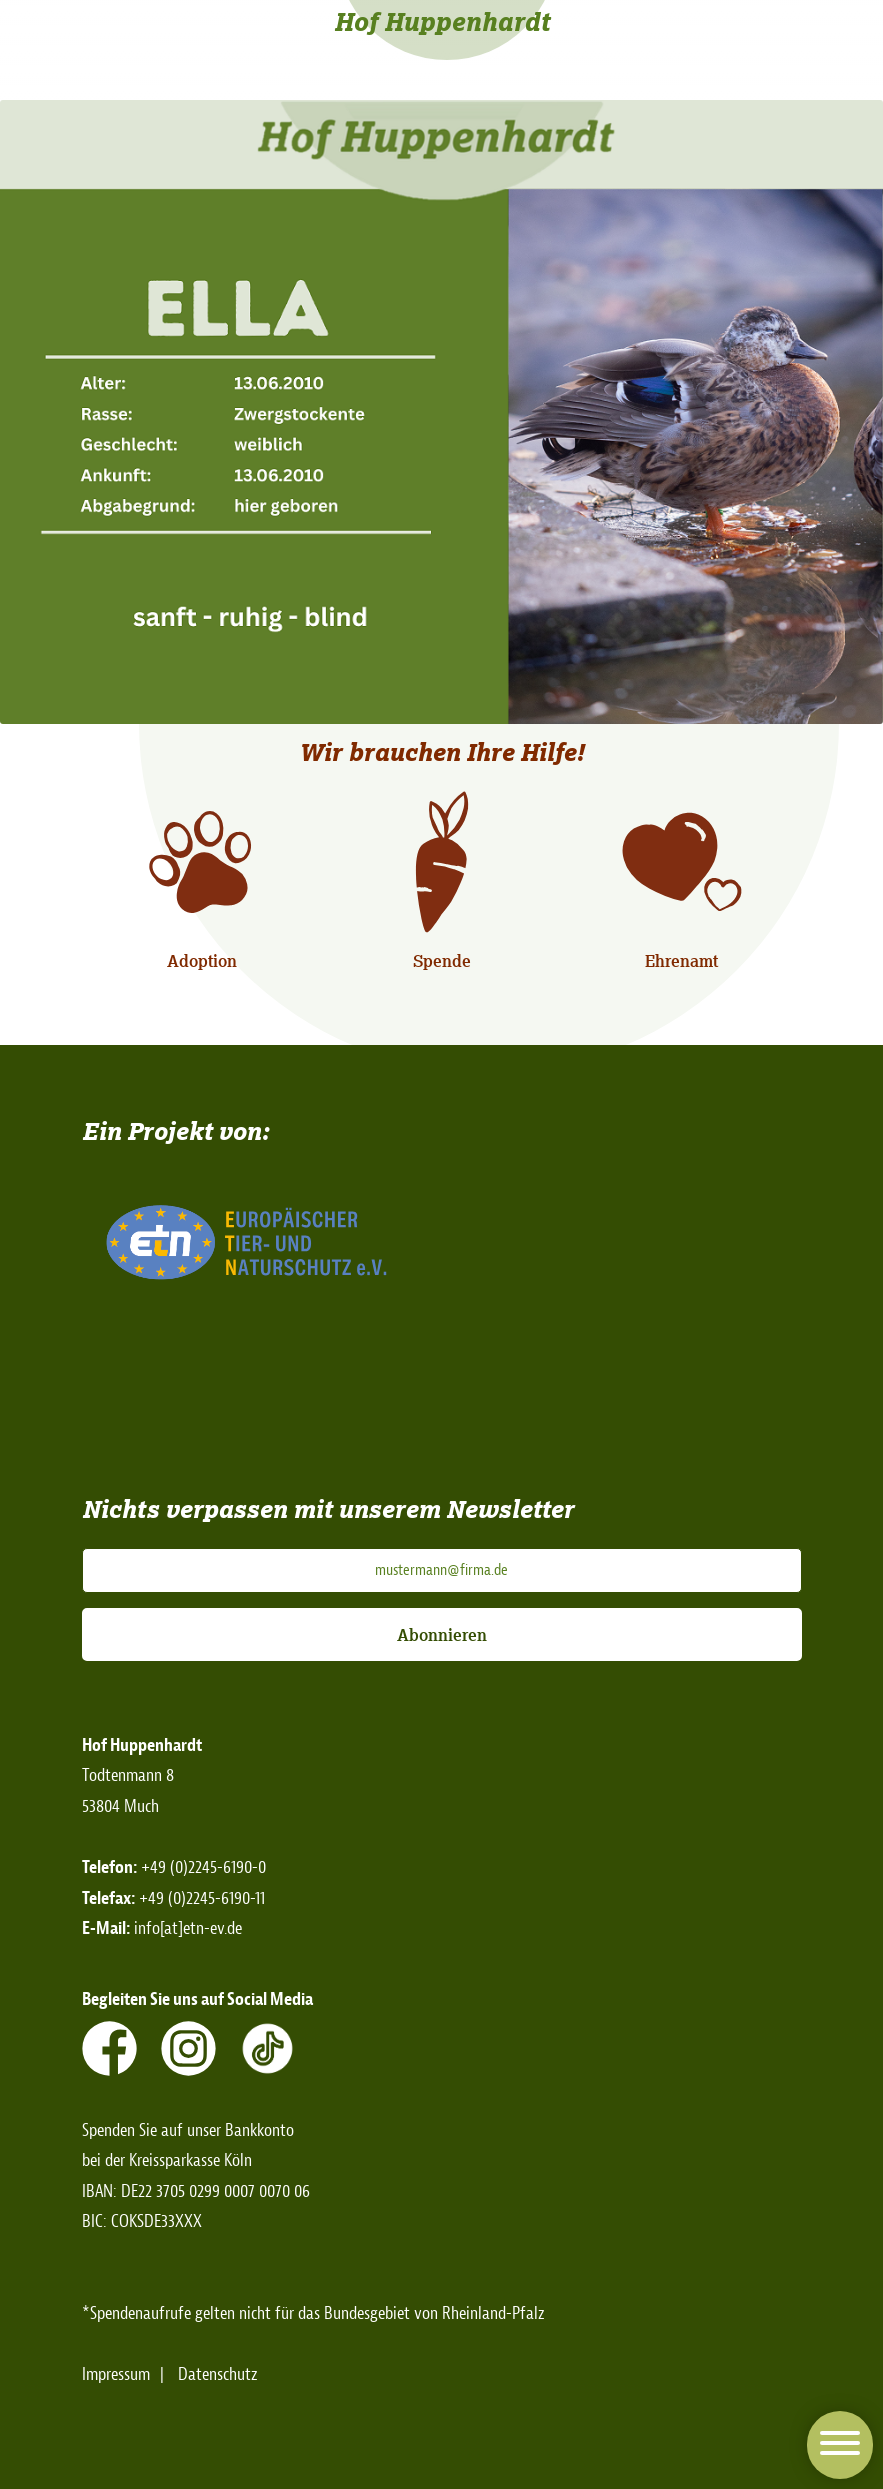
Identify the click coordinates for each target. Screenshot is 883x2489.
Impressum (116, 2374)
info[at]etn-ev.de (188, 1928)
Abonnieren (442, 1635)
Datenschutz (218, 2374)
